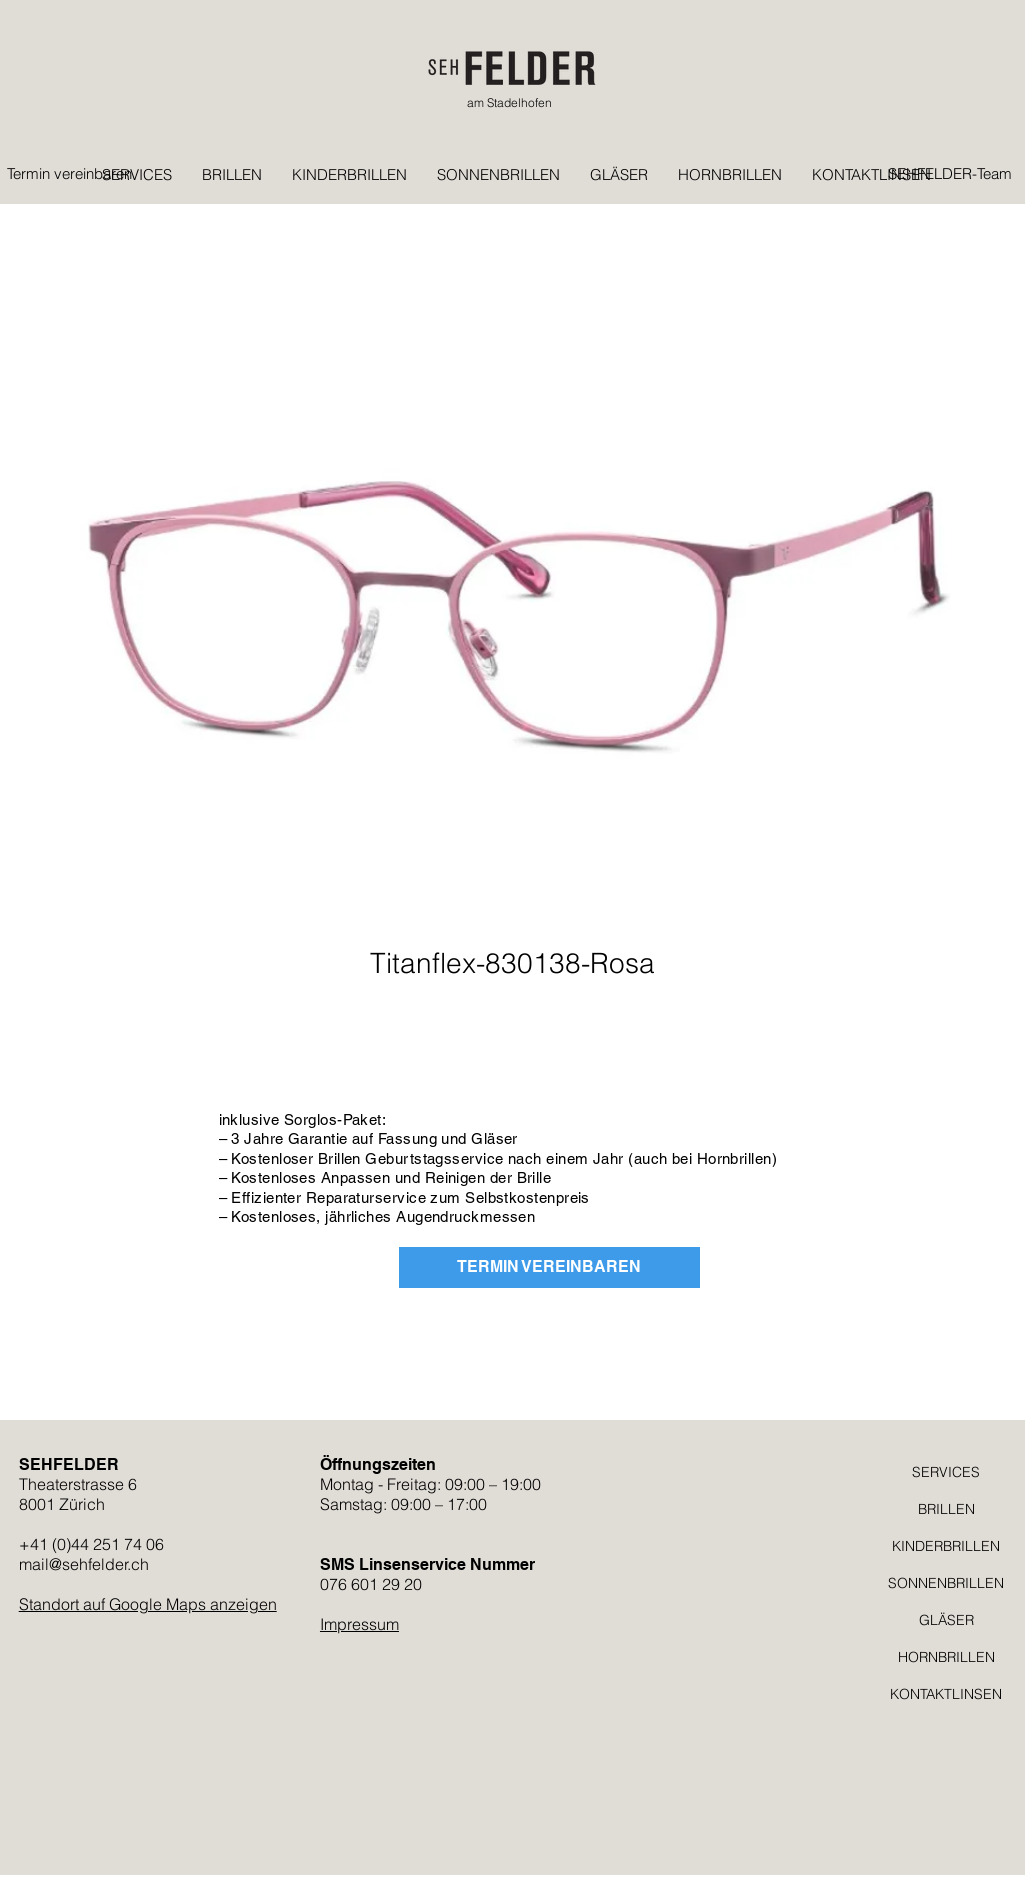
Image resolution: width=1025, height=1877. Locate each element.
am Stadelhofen (509, 102)
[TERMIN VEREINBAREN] (549, 1267)
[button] (831, 121)
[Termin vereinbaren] (74, 173)
